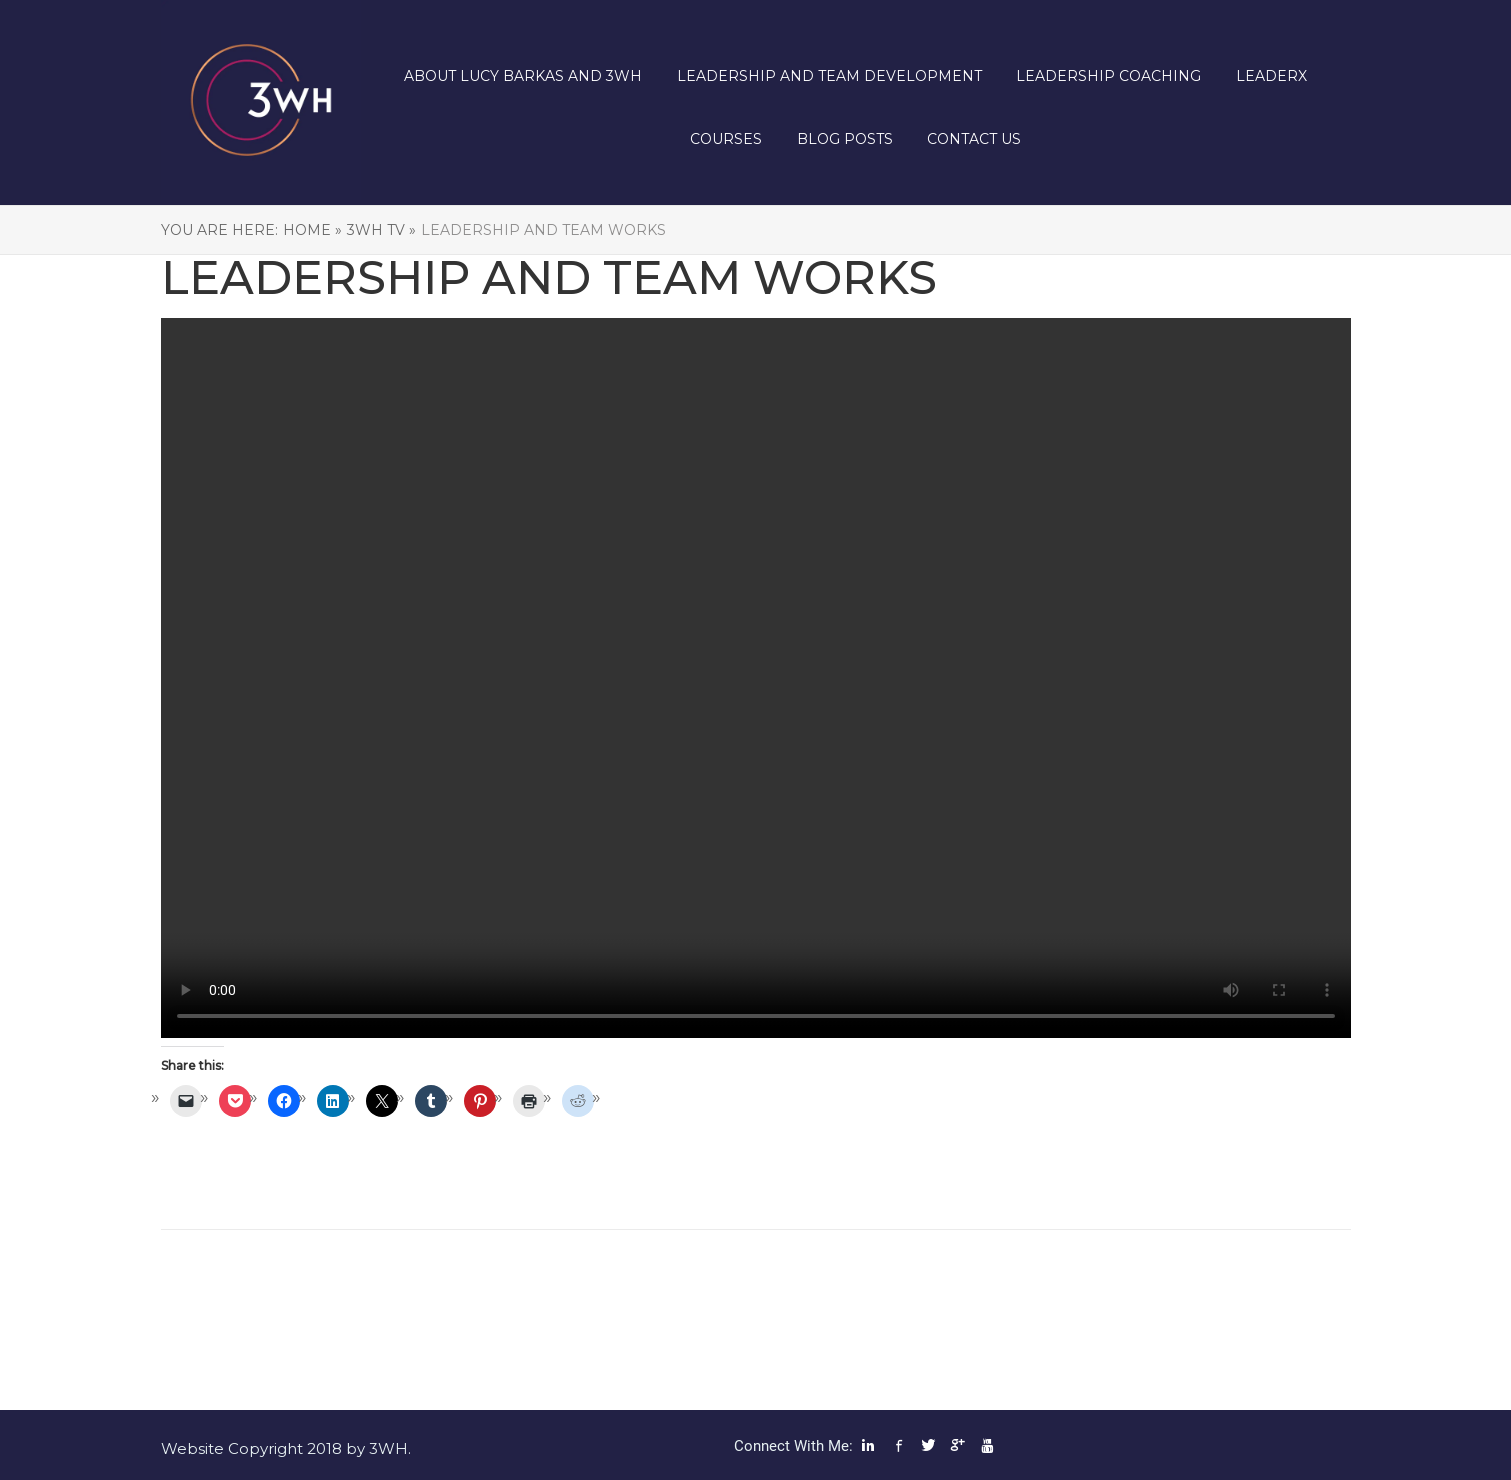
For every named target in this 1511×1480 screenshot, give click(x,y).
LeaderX (1271, 76)
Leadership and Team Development (829, 76)
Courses (726, 139)
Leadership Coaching (1108, 76)
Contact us (974, 139)
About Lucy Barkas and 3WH (523, 76)
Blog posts (845, 139)
